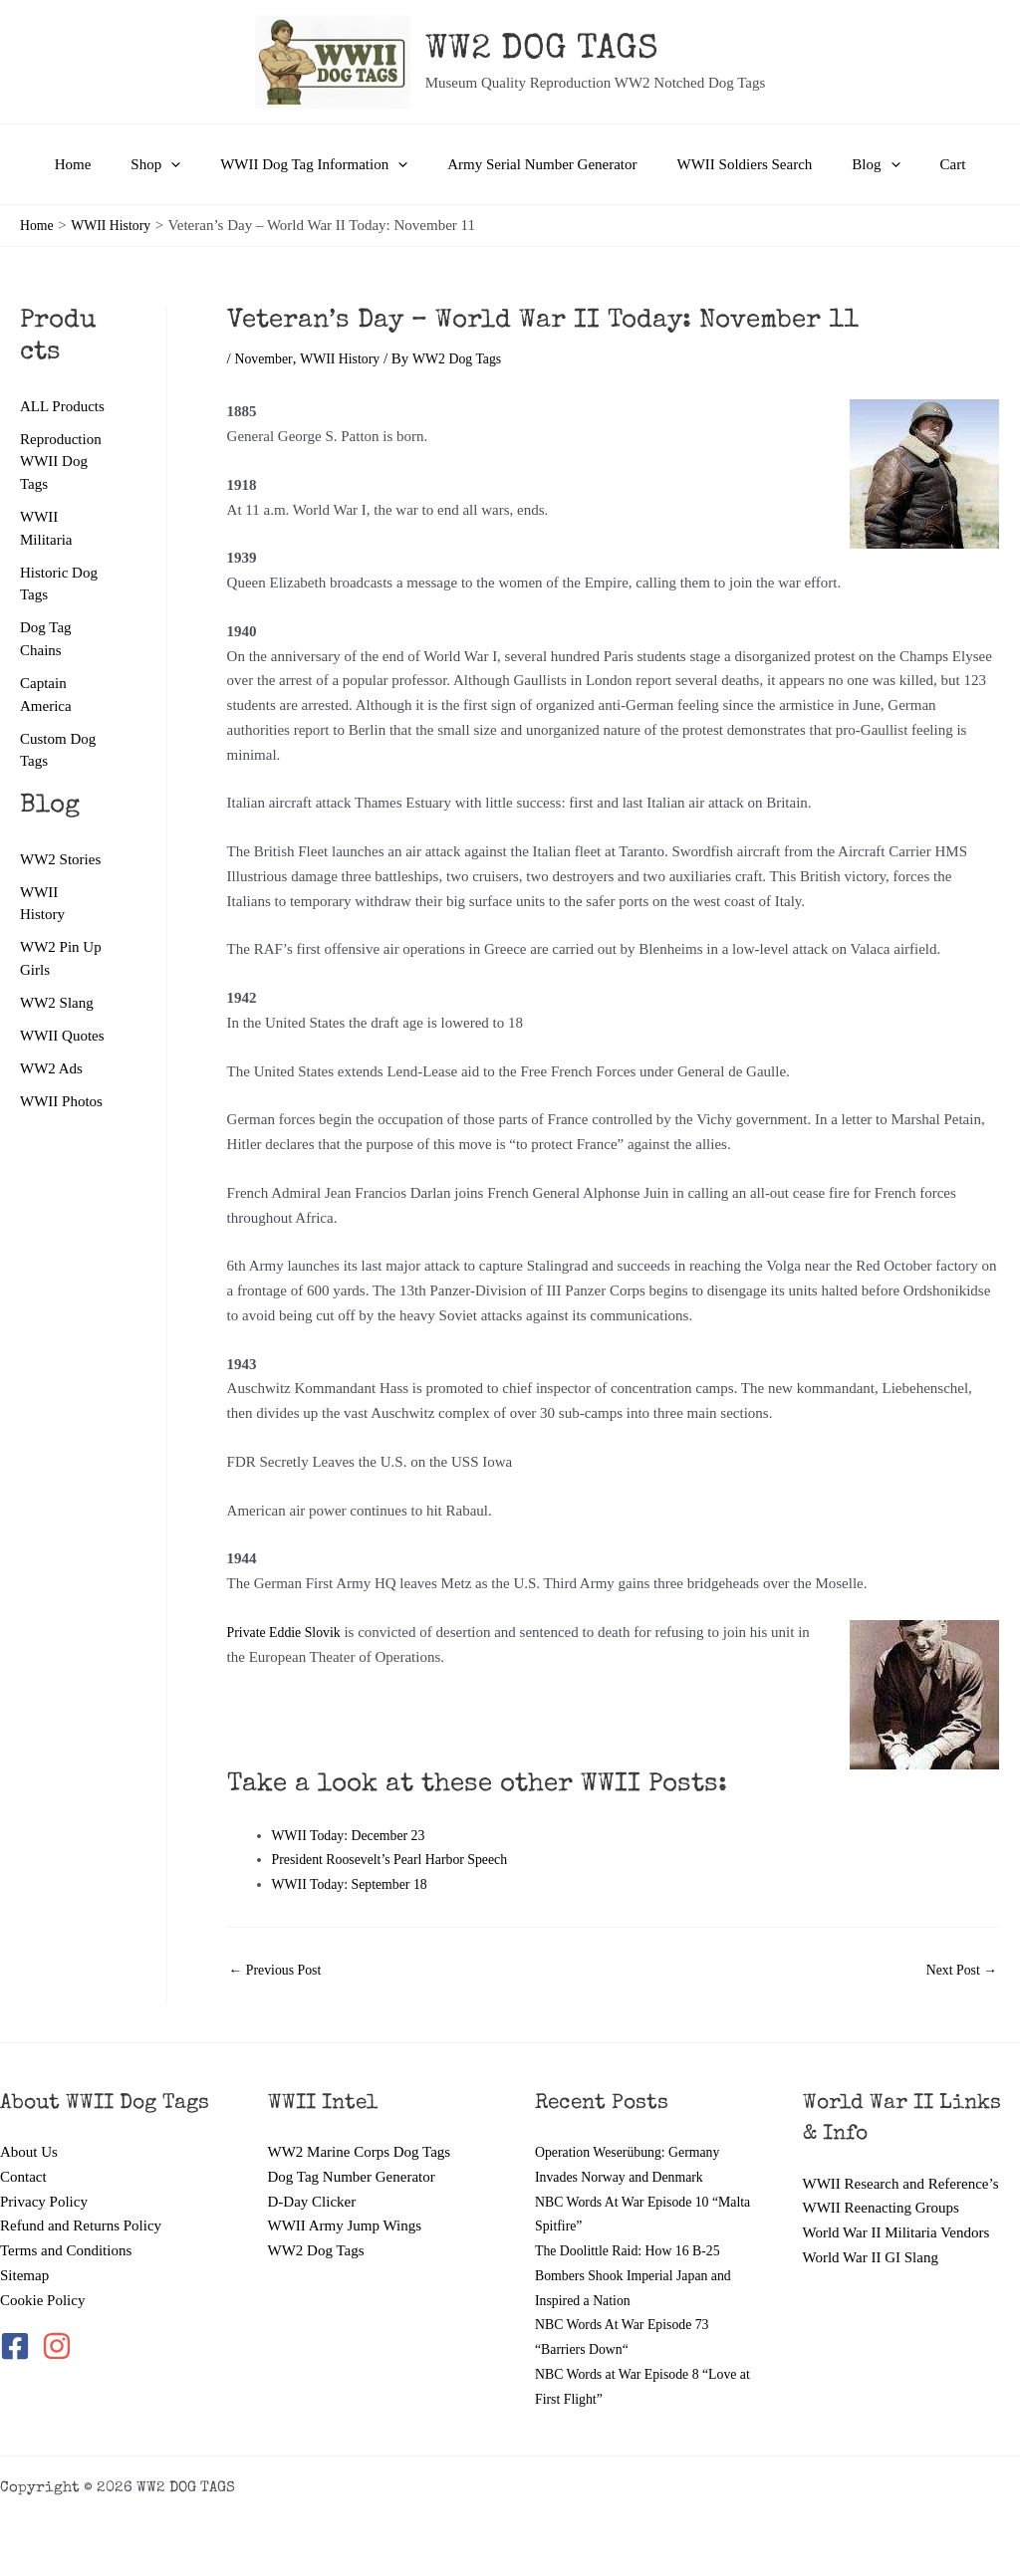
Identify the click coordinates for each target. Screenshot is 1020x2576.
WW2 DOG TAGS (541, 50)
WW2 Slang (57, 1008)
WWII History (347, 358)
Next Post (958, 1970)
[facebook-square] (19, 2346)
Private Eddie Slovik (289, 1632)
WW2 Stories (60, 862)
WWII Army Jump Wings (345, 2225)
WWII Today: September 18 (356, 1884)
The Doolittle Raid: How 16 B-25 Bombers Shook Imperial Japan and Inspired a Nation (641, 2275)
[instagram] (58, 2346)
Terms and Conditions (65, 2250)
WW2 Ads (51, 1074)
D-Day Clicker (312, 2202)
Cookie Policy (42, 2300)
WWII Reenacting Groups (881, 2208)
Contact (23, 2177)
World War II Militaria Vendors (896, 2232)
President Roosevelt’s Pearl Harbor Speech (400, 1859)
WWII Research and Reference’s (901, 2184)
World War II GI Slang (870, 2257)
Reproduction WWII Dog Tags (61, 461)
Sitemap (24, 2275)
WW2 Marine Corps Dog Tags (359, 2152)
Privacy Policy (44, 2202)
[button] (190, 164)
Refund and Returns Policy (80, 2225)
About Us (29, 2152)
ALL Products (62, 406)
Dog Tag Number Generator (351, 2177)
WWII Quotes (62, 1042)
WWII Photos (61, 1108)
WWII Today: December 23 (355, 1835)
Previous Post (279, 1970)
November (266, 358)
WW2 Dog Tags (316, 2250)
